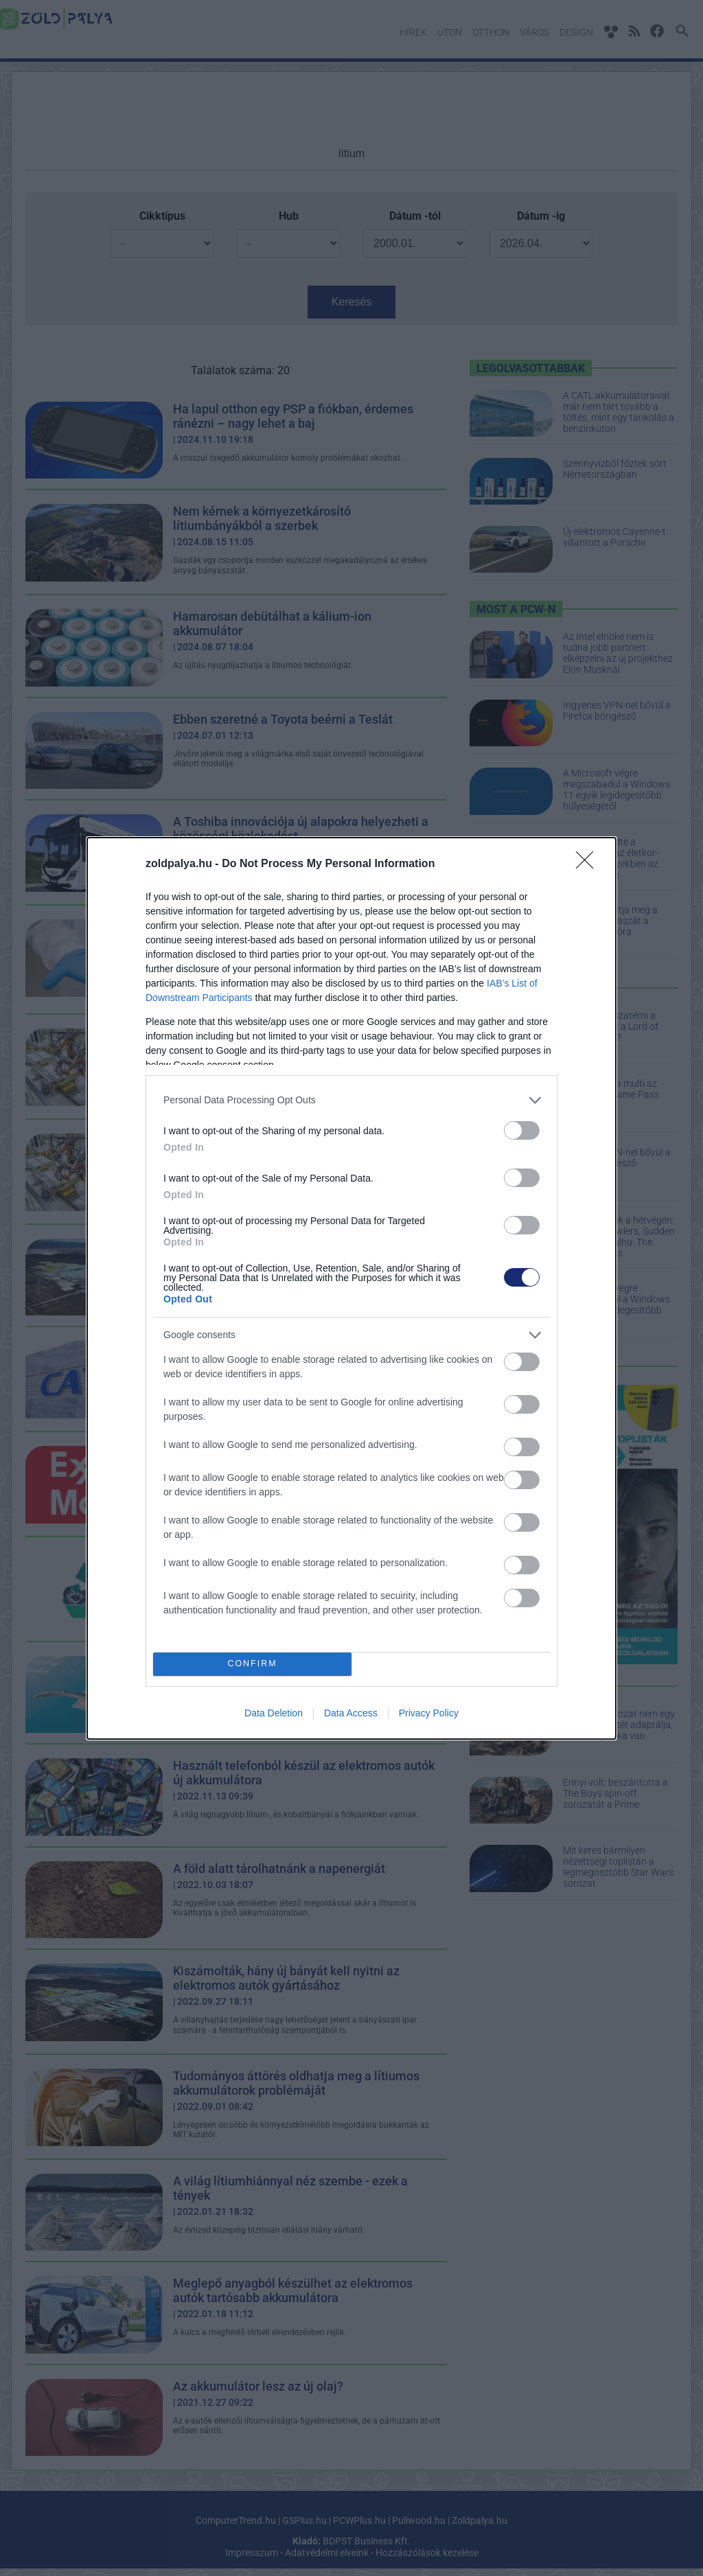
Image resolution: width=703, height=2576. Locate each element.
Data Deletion (273, 1712)
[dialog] (351, 1288)
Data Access (351, 1712)
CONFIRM (252, 1664)
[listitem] (351, 1100)
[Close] (589, 864)
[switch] (522, 1130)
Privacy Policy (429, 1712)
